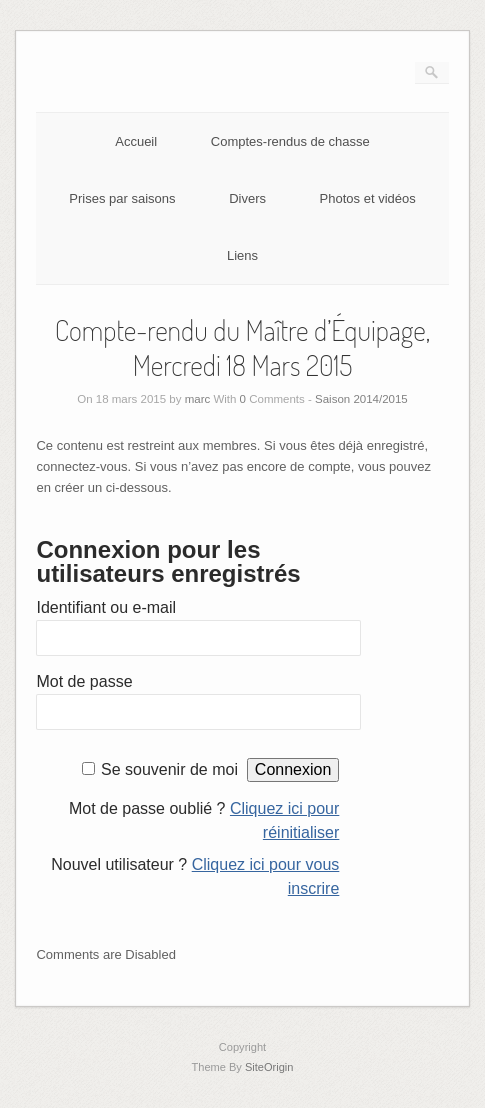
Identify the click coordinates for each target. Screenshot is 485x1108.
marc (198, 399)
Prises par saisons (122, 198)
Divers (247, 198)
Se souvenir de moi (169, 769)
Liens (242, 255)
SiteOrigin (269, 1067)
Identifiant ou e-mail (106, 607)
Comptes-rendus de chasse (290, 141)
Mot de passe (84, 681)
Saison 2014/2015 (361, 399)
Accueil (136, 141)
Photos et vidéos (368, 198)
